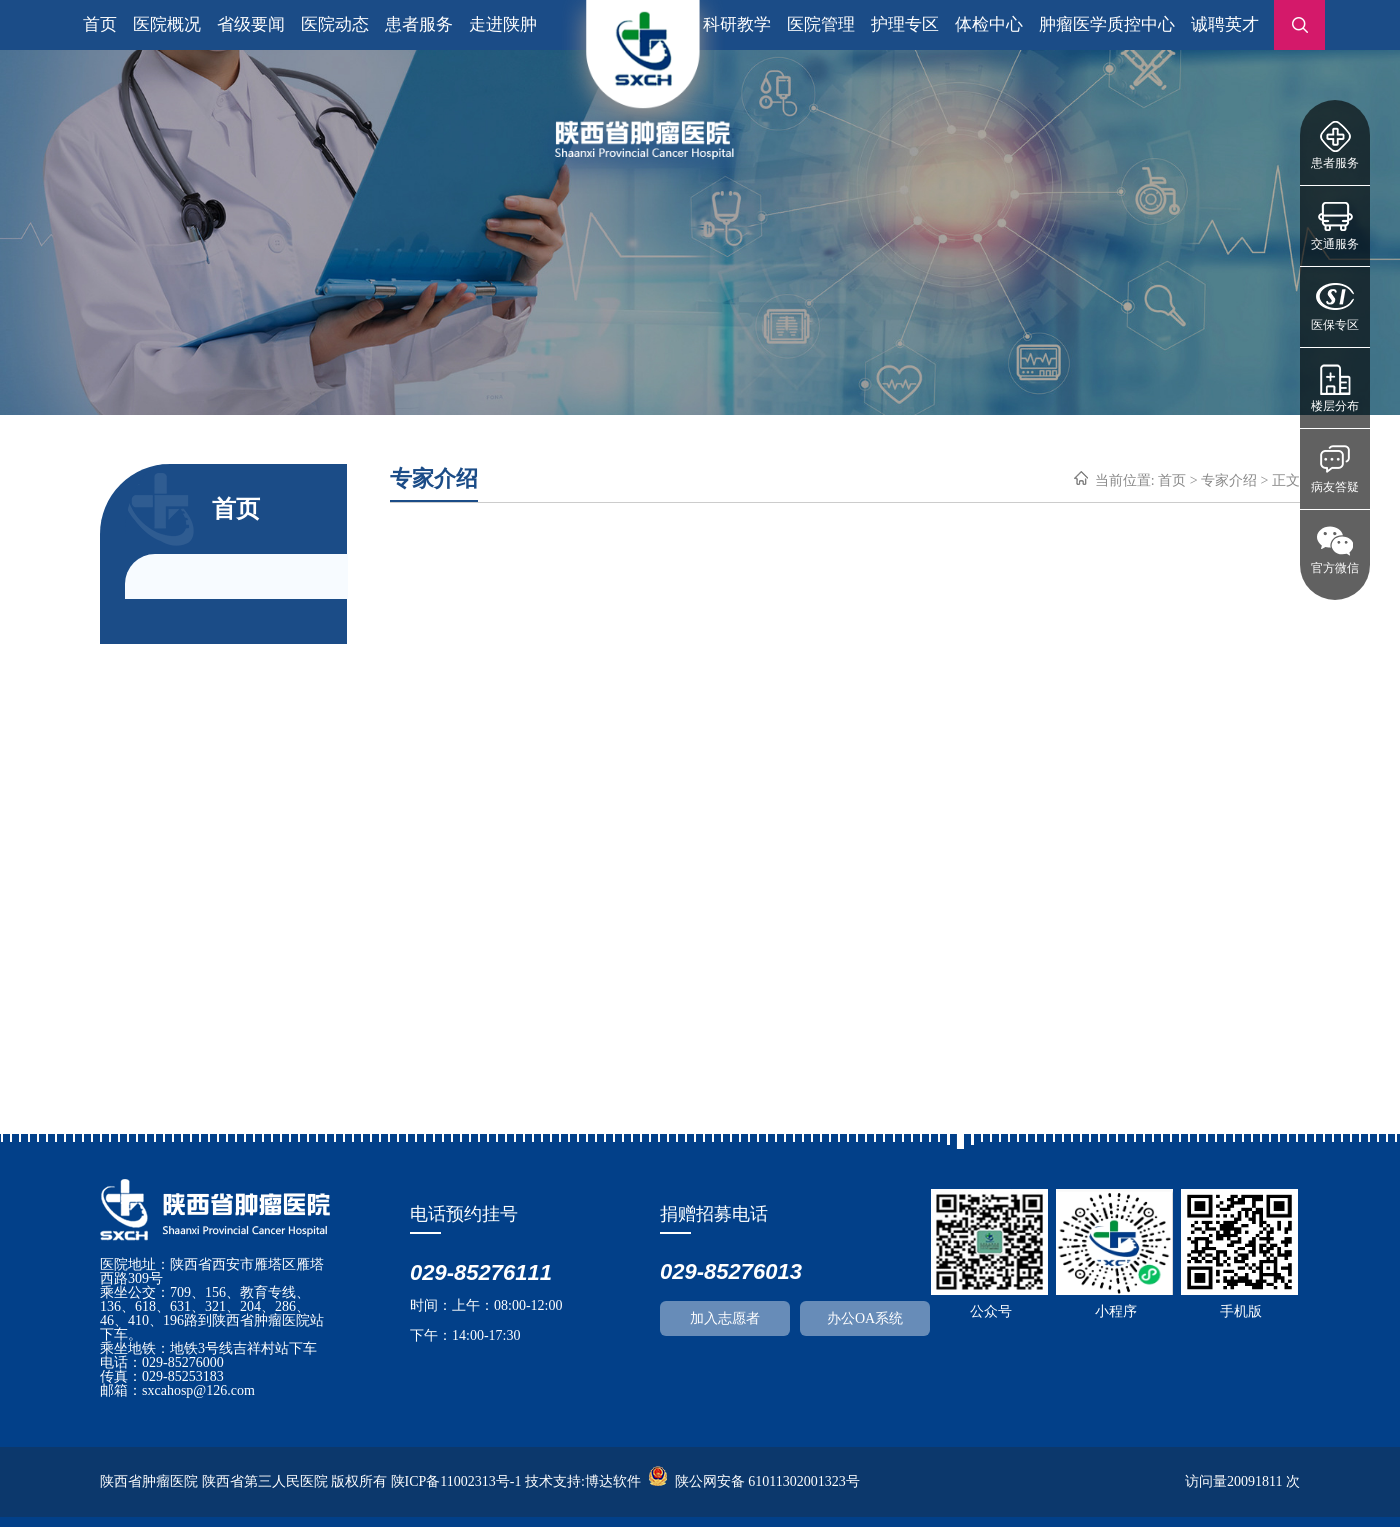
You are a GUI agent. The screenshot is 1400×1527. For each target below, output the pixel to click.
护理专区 (905, 24)
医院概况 (167, 24)
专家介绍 (1229, 480)
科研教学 (737, 24)
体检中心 (989, 24)
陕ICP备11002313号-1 (456, 1481)
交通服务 (1335, 244)
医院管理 (821, 24)
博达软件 (613, 1481)
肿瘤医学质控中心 (1107, 24)
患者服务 (1335, 163)
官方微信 (1335, 568)
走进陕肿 (503, 24)
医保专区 (1335, 325)
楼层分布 (1335, 406)
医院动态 (335, 24)
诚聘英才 (1225, 24)
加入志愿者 (725, 1318)
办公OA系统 (865, 1318)
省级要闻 (251, 24)
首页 (100, 24)
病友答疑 (1335, 487)
